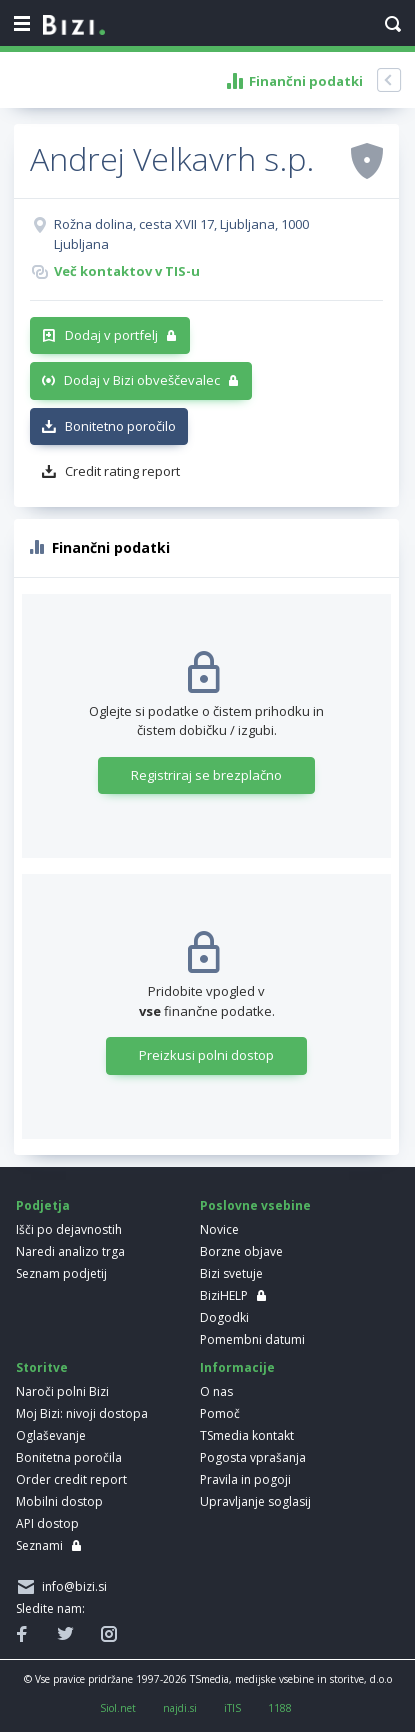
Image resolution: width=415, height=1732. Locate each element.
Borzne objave (241, 1251)
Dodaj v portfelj (111, 335)
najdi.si (180, 1708)
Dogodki (224, 1317)
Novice (219, 1229)
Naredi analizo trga (70, 1251)
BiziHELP (224, 1295)
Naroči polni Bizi (62, 1391)
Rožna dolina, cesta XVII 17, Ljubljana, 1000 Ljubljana (181, 234)
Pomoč (220, 1413)
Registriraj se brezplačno (206, 775)
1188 (280, 1708)
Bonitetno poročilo (120, 426)
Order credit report (71, 1479)
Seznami (39, 1545)
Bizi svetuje (231, 1273)
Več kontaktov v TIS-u (127, 271)
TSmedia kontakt (247, 1435)
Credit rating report (122, 471)
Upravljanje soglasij (255, 1501)
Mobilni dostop (59, 1501)
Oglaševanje (51, 1435)
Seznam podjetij (61, 1273)
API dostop (47, 1523)
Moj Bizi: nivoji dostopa (82, 1413)
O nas (216, 1391)
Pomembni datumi (252, 1339)
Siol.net (118, 1708)
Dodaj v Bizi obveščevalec (142, 380)
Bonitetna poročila (69, 1457)
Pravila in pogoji (245, 1479)
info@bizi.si (71, 1586)
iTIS (232, 1708)
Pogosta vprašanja (253, 1457)
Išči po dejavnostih (69, 1229)
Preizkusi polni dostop (206, 1055)
